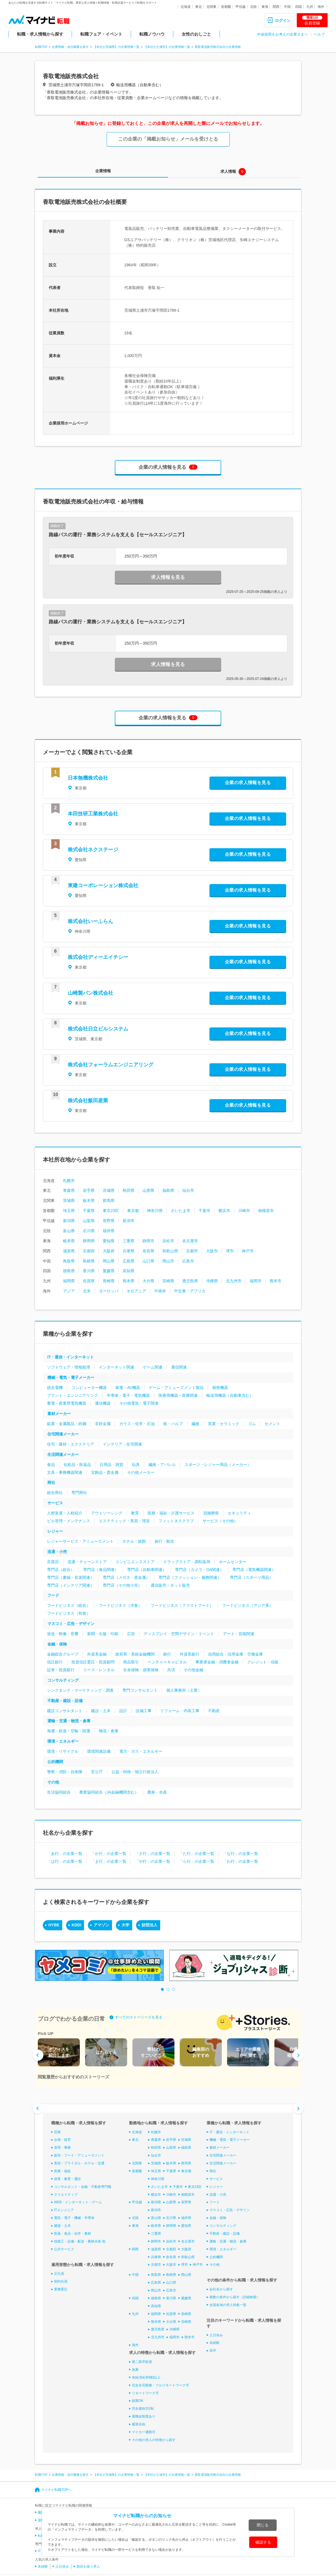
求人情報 (228, 171)
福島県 (168, 1190)
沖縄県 (212, 1281)
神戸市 (248, 1251)
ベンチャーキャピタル (167, 1662)
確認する (263, 2542)
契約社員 (60, 2281)
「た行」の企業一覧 (196, 1853)
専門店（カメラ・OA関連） (199, 1569)
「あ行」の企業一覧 (64, 1853)
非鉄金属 (103, 1423)
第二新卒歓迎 (142, 2362)
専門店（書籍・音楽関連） (70, 1577)
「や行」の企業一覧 (152, 1861)
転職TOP (41, 46)
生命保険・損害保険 (140, 1670)
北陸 (253, 7)
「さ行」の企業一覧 (152, 1853)
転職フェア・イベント (101, 34)
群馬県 (109, 1200)
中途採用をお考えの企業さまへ (282, 34)
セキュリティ (239, 1513)
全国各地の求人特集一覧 (227, 2305)
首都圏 (226, 7)
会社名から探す (221, 2289)
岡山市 (168, 1261)
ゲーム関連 (152, 1367)
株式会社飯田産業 (88, 1100)
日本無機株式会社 (88, 778)
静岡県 (89, 1241)
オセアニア (136, 1291)
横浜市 (224, 1210)
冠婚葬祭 (211, 1513)
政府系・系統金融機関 (135, 1654)
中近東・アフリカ (190, 1291)
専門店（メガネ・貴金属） (126, 1577)
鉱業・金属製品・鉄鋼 (66, 1423)
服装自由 (138, 2424)
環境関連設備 (99, 1751)
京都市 (192, 1251)
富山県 (69, 1230)
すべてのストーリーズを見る (138, 2017)
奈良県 (148, 1251)
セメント (272, 1423)
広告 (131, 1633)
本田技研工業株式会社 (93, 814)
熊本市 (275, 1281)
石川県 (89, 1230)
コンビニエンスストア (135, 1561)
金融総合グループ (62, 1654)
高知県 (128, 1271)
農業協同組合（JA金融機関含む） (109, 1792)
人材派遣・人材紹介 (64, 1513)
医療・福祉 (62, 2171)
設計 (123, 1710)
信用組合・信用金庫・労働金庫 (235, 1654)
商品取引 (131, 1662)
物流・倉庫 (108, 1731)
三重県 (128, 1241)
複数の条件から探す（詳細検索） (234, 2297)
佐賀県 (89, 1281)
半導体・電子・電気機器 (128, 1395)
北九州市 (234, 1281)
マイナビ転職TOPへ (56, 2489)
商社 (51, 1482)
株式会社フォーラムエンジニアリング (110, 1064)
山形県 (148, 1190)
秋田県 (128, 1190)
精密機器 (220, 1387)
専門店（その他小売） (122, 1585)
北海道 (186, 7)
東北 (198, 7)
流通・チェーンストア (87, 1561)
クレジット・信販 (263, 1662)
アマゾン (101, 1925)
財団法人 (149, 1925)
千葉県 (89, 1210)
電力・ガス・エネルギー (140, 1751)
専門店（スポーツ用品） (251, 1577)
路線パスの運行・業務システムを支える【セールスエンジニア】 (118, 534)
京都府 (89, 1251)
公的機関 (55, 1761)
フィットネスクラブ (176, 1521)
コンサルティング (63, 1680)
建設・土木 (101, 1710)
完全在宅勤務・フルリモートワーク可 (160, 2385)
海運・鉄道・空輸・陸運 (68, 1731)
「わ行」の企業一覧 (240, 1861)
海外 (321, 7)
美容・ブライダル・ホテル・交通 (79, 2163)
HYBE (53, 1925)
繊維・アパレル (162, 1464)
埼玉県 (69, 1210)
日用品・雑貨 (111, 1464)
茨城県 (69, 1200)
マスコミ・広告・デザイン (70, 1623)
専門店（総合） (60, 1569)
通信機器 (103, 1403)
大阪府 (109, 1251)
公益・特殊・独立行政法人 (134, 1772)
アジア (69, 1291)
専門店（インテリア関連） (70, 1585)
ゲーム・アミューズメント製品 (176, 1387)
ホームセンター (232, 1561)
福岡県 (69, 1281)
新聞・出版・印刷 (102, 1633)
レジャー (55, 1531)
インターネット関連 (116, 1367)
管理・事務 (62, 2148)
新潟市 (128, 1220)
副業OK (137, 2401)
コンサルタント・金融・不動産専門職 (82, 2187)
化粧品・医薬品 (77, 1464)
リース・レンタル (99, 1670)
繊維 (195, 1423)
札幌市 (69, 1180)
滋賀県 (69, 1251)
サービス (55, 1503)
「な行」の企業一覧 (240, 1853)
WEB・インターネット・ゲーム (78, 2202)
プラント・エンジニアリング (72, 1395)
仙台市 (188, 1190)
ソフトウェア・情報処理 (68, 1367)
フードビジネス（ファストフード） (182, 1605)
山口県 (148, 1261)
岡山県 (109, 1261)
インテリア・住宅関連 (122, 1444)
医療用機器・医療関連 (178, 1395)
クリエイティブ (66, 2194)
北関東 (211, 7)
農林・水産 (157, 1792)
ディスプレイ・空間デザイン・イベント (179, 1633)
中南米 (160, 1291)
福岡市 (256, 1281)
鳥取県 (69, 1261)
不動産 (214, 1710)
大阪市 (212, 1251)
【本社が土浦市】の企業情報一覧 (167, 46)
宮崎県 (168, 1281)
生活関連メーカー (63, 1454)
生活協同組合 (59, 1792)
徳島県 (69, 1271)
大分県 (148, 1281)
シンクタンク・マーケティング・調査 (80, 1690)
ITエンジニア (64, 2210)
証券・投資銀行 (60, 1670)
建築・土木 (62, 2226)
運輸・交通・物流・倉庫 (68, 1721)
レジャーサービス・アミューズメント (80, 1541)
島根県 (89, 1261)
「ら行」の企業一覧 (196, 1861)
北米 (87, 1291)
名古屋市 (190, 1241)
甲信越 (240, 7)
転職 (41, 2535)
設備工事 (143, 1710)
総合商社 (55, 1492)
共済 (171, 1670)
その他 (53, 1782)
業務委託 (60, 2289)
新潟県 (69, 1220)
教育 (135, 1513)
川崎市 (244, 1210)
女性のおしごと (196, 34)
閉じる (263, 2525)
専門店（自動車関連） (146, 1569)
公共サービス (64, 2249)
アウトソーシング (106, 1513)
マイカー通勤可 (143, 2432)
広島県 (128, 1261)
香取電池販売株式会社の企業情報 (218, 46)
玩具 (136, 1464)
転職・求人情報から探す (40, 34)
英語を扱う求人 (88, 2566)
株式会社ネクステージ (93, 849)
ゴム (252, 1423)
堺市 (230, 1251)
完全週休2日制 (143, 2409)
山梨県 (89, 1220)
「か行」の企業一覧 (108, 1853)
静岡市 (148, 1241)
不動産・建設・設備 (65, 1700)
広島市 (188, 1261)
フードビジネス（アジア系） (247, 1605)
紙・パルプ (173, 1423)
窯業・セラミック (223, 1423)
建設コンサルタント (64, 1710)
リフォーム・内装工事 (179, 1710)
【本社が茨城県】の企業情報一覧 (116, 46)
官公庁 (97, 1772)
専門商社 (79, 1492)
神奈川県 (155, 1210)
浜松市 (168, 1241)
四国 (298, 7)
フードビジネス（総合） (68, 1605)
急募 (135, 2370)
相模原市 (266, 1210)
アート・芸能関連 (238, 1633)
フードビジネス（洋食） (120, 1605)
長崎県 (109, 1281)
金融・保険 (57, 1644)
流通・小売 (57, 1551)
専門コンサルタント (140, 1690)
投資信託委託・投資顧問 (93, 1662)
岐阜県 (69, 1241)
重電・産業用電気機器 (66, 1403)
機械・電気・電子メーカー (70, 1377)
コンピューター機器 (89, 1387)
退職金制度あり (143, 2416)
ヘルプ (319, 34)
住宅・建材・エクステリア (70, 1444)
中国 (287, 7)
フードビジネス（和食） (68, 1613)
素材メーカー (59, 1413)
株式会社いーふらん (90, 921)
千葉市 (204, 1210)
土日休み (216, 2335)
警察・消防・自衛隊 (64, 1772)
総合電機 (55, 1387)
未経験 (214, 2343)
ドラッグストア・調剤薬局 (186, 1561)
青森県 (69, 1190)
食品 (51, 1464)
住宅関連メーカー (63, 1434)
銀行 (167, 1654)
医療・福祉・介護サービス (171, 1513)
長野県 (109, 1220)
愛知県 (109, 1241)
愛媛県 (109, 1271)
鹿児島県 (190, 1281)
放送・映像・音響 (62, 1633)
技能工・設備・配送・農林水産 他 (79, 2241)
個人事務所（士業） (184, 1690)
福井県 (109, 1230)
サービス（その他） (220, 1521)
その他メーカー (141, 1472)
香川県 (89, 1271)
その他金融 (193, 1670)
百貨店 (53, 1561)
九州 (309, 7)
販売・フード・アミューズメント (79, 2155)
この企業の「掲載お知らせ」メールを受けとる (168, 139)
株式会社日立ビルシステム (98, 1029)
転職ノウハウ (152, 34)
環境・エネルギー (63, 1741)
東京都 (133, 1210)
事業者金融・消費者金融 (217, 1662)
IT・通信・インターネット (70, 1357)
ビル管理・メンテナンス (68, 1521)
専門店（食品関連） (100, 1569)
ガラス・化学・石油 (137, 1423)
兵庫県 (128, 1251)
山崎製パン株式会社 (90, 993)
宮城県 (109, 1190)
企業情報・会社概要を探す (70, 46)
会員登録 (312, 20)
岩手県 (89, 1190)
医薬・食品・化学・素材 (72, 2233)
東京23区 (111, 1210)
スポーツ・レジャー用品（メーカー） (218, 1464)
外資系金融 (97, 1654)
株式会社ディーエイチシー (98, 957)
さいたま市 (180, 1210)
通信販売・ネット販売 (170, 1585)
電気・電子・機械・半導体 (74, 2218)
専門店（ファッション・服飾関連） (189, 1577)
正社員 (59, 2274)
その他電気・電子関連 (138, 1403)
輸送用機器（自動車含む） (229, 1395)
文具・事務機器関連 (64, 1472)
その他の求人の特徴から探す (154, 2440)
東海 (265, 7)
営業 (57, 2132)
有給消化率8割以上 (146, 2377)
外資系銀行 (189, 1654)
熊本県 (128, 1281)
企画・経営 (62, 2140)
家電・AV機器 (127, 1387)
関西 (276, 7)
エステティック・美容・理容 (124, 1521)
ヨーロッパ (108, 1291)
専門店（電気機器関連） (254, 1569)
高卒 (212, 2351)
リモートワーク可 (145, 2393)
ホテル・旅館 (134, 1541)
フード (53, 1595)
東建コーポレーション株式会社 (103, 885)
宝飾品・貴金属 (104, 1472)
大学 (125, 1925)
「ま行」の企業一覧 (108, 1861)
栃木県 (89, 1200)
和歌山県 (170, 1251)
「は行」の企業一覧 (64, 1861)
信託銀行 (55, 1662)
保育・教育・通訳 (67, 2179)
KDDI (76, 1925)
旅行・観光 (164, 1541)
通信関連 (179, 1367)
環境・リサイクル (62, 1751)
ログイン (283, 20)
